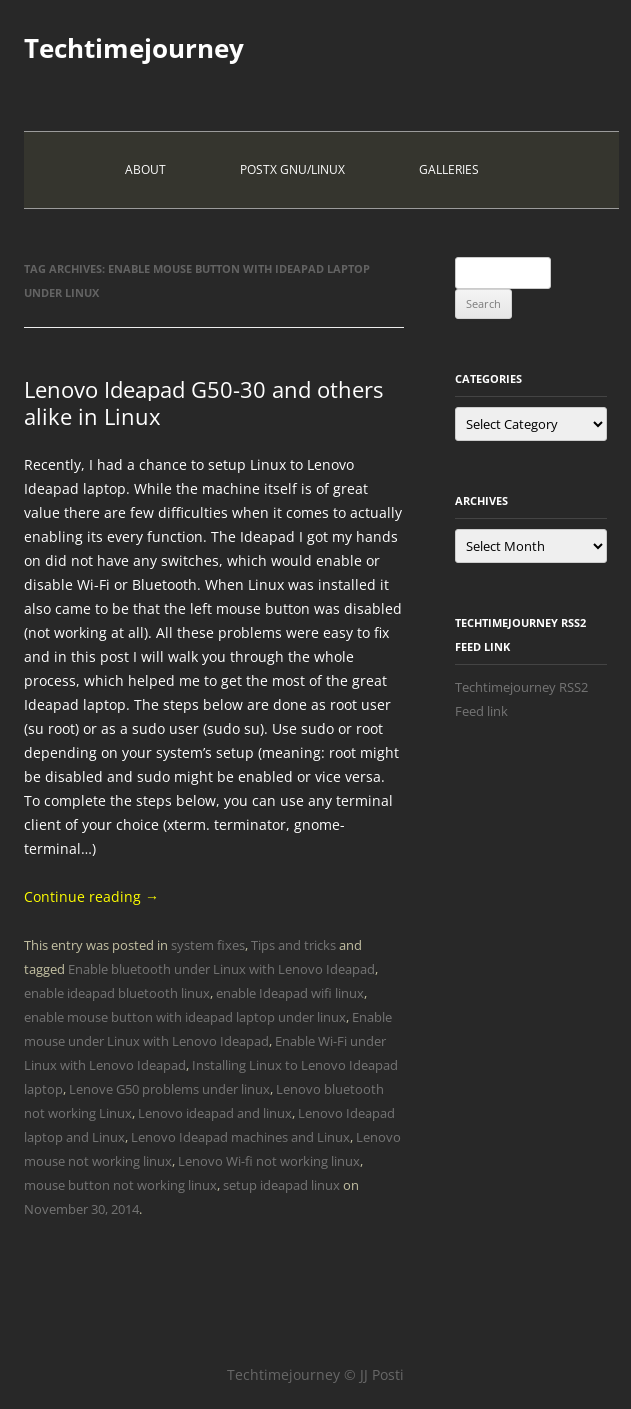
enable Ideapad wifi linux (290, 993)
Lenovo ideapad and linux (215, 1113)
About (145, 169)
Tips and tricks (293, 945)
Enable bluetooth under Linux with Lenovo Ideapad (221, 969)
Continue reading (91, 896)
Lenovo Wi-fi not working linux (269, 1161)
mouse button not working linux (120, 1185)
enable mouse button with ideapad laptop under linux (185, 1017)
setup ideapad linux (281, 1185)
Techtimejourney (134, 48)
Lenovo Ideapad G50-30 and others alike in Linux (203, 402)
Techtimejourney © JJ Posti (315, 1374)
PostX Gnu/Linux (292, 169)
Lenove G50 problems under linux (169, 1089)
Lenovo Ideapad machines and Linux (240, 1137)
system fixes (208, 945)
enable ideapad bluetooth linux (117, 993)
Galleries (449, 169)
